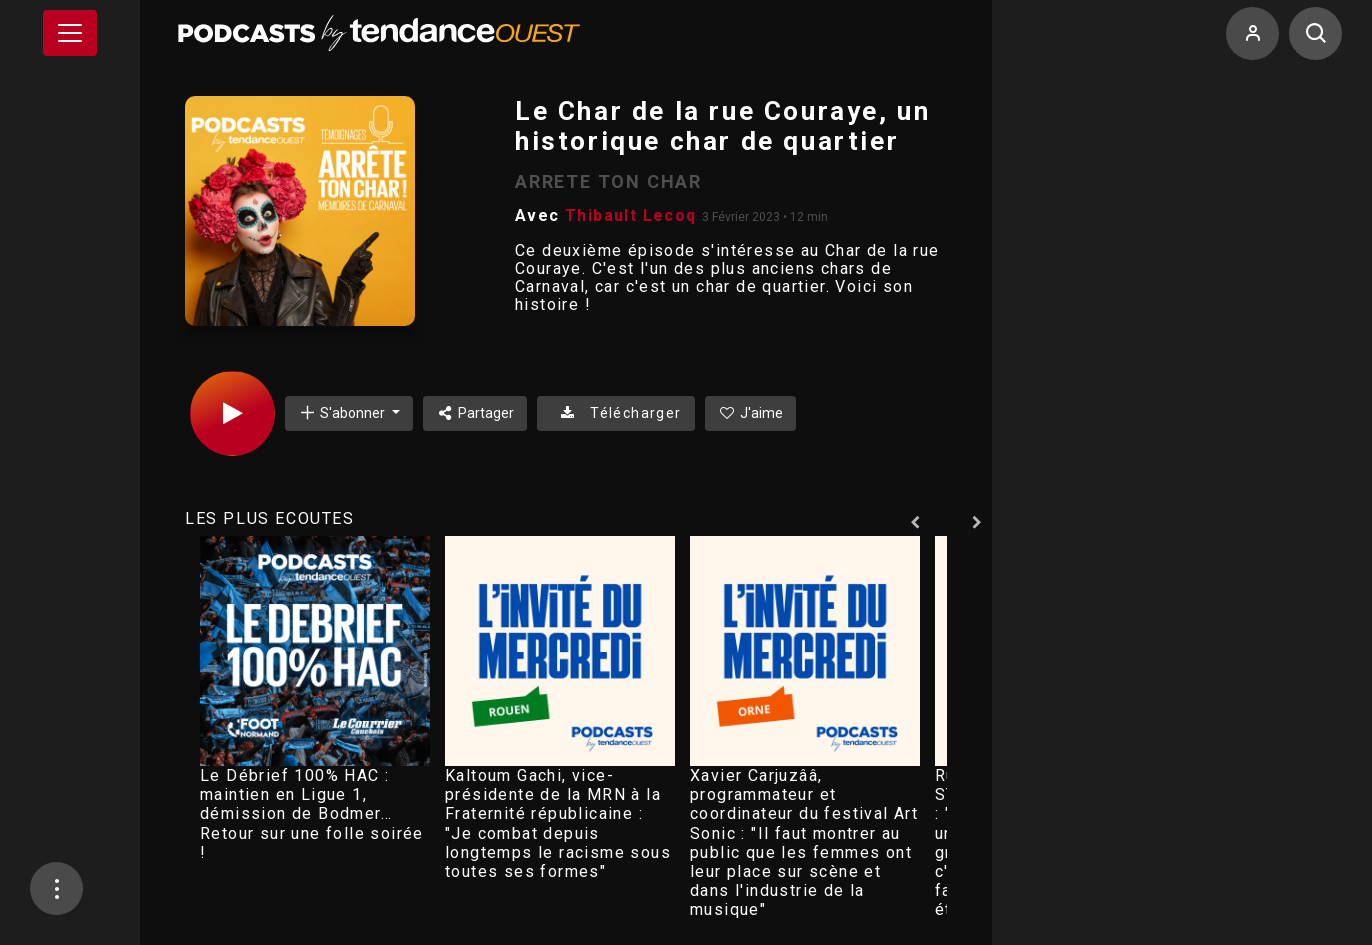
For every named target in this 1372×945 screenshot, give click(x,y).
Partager (475, 413)
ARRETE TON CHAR (608, 181)
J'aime (751, 413)
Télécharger (615, 413)
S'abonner (343, 412)
